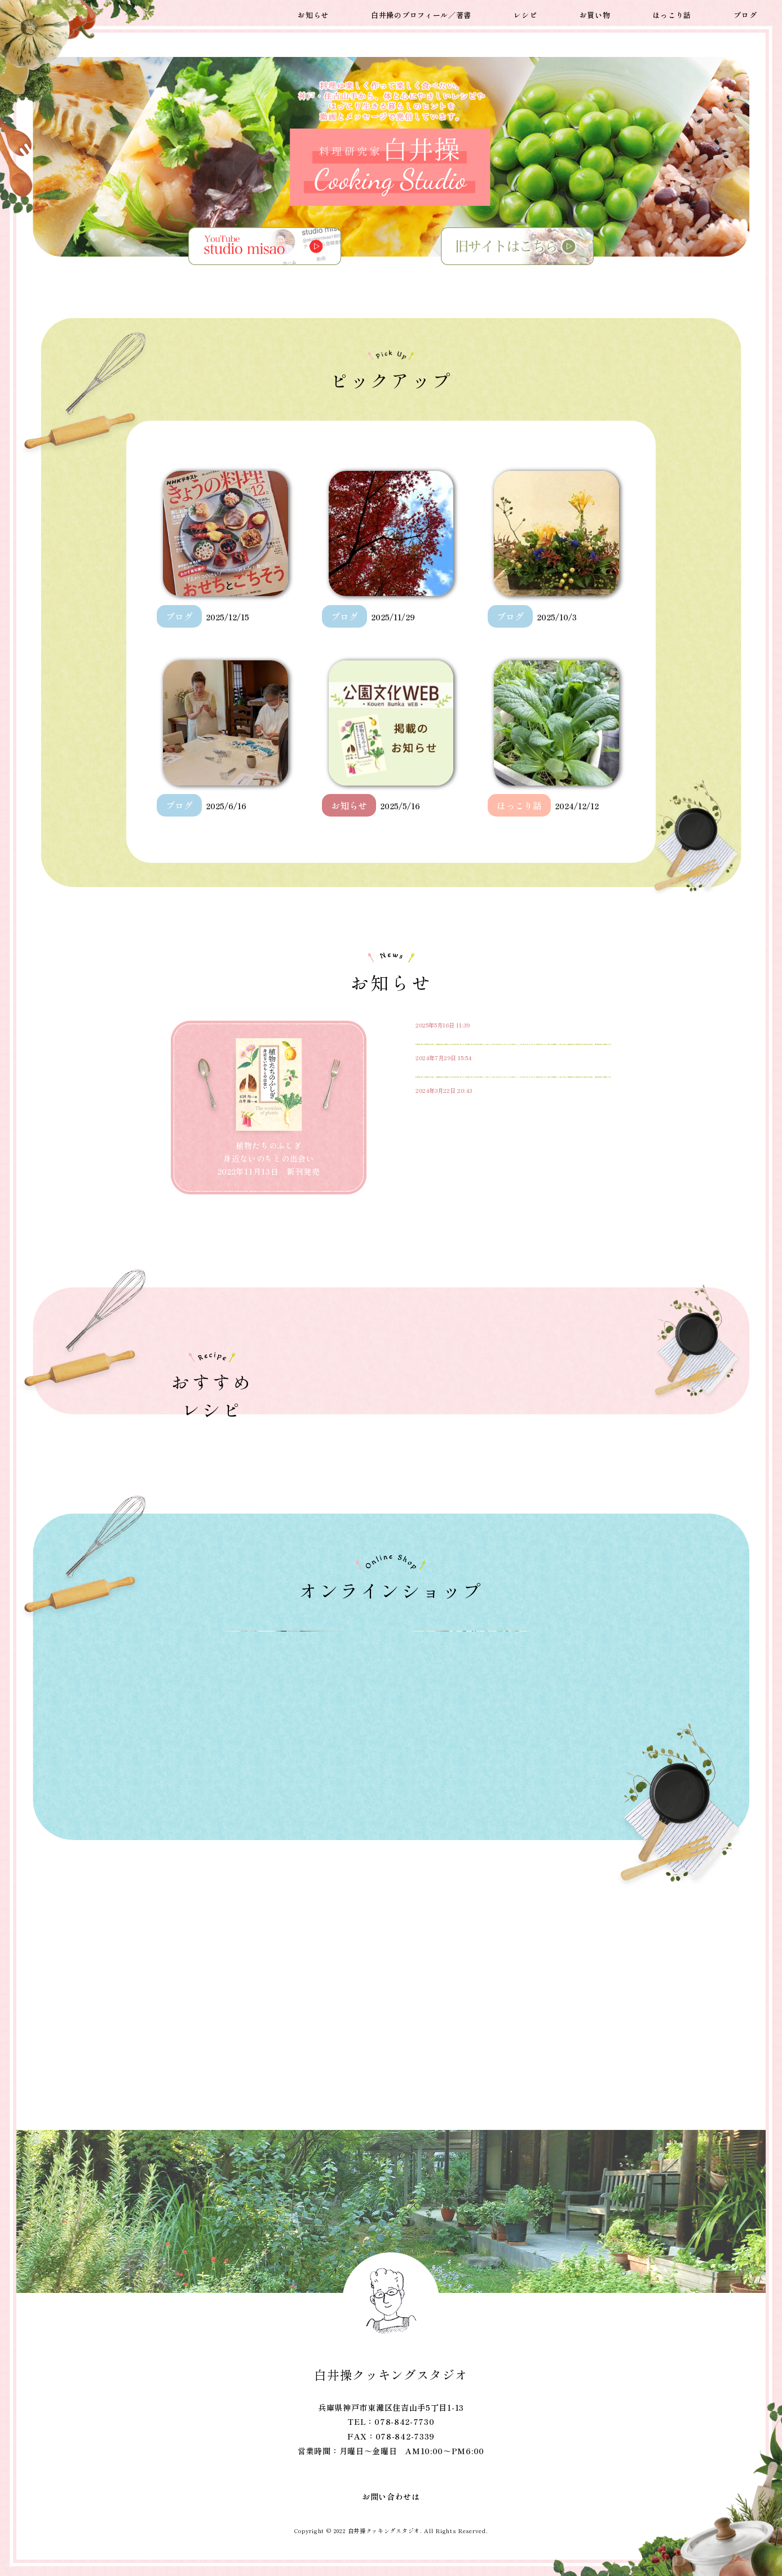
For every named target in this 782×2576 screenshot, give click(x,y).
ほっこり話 (671, 13)
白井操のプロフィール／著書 (421, 13)
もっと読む (570, 1252)
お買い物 (595, 13)
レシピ (525, 13)
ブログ (745, 13)
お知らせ (313, 13)
